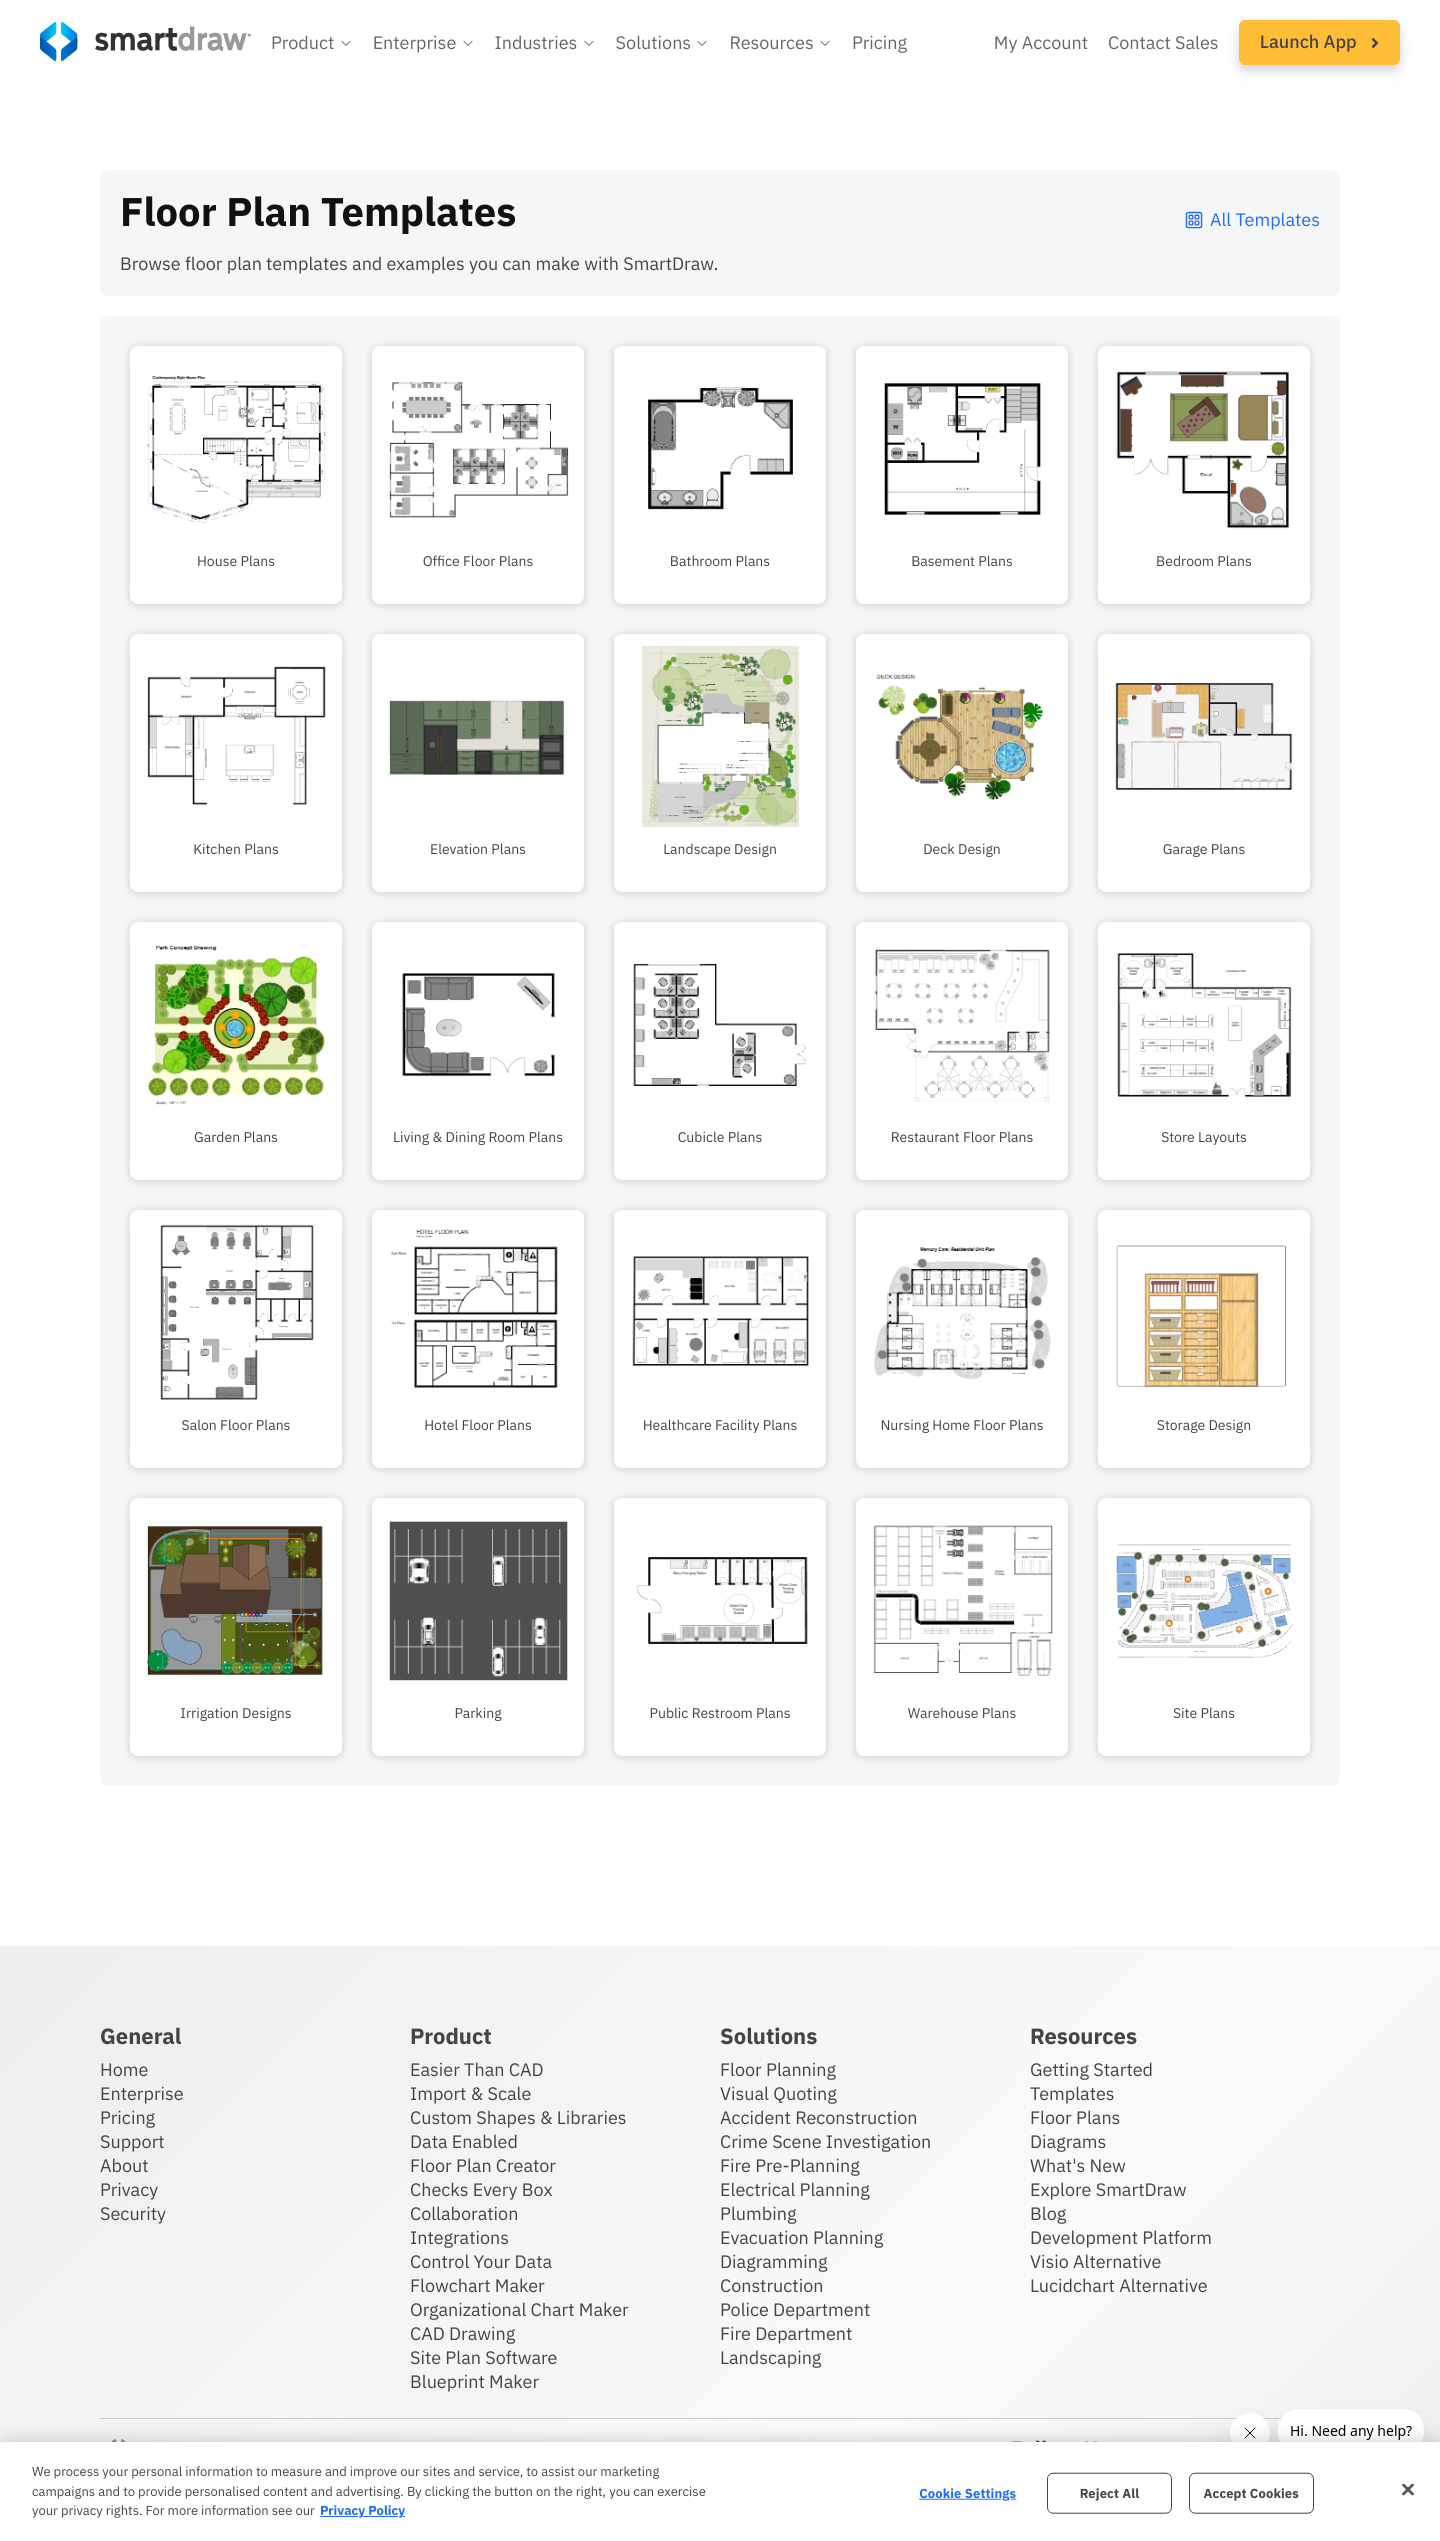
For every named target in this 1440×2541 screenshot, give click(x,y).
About (124, 2165)
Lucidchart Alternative (1119, 2285)
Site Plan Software (483, 2357)
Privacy (129, 2189)
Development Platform (1121, 2237)
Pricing (127, 2117)
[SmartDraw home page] (145, 41)
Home (124, 2069)
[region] (720, 2491)
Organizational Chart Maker (519, 2309)
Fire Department (786, 2333)
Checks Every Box (481, 2189)
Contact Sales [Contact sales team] (1163, 42)
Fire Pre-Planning (790, 2165)
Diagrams (1068, 2141)
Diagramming (774, 2261)
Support (132, 2141)
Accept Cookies (1251, 2492)
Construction (771, 2285)
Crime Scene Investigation (825, 2141)
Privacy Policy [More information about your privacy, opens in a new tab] (362, 2510)
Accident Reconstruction (819, 2117)
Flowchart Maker (477, 2285)
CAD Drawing (462, 2333)
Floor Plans (1075, 2117)
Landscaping (770, 2357)
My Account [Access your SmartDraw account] (1041, 42)
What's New (1078, 2165)
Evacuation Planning (801, 2237)
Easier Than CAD (477, 2069)
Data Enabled (464, 2141)
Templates (1072, 2093)
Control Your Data (481, 2261)
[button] (312, 43)
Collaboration (464, 2213)
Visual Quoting (778, 2093)
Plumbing (758, 2213)
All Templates (1251, 219)
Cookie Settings (967, 2492)
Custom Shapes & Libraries (518, 2117)
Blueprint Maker (474, 2381)
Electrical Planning (795, 2189)
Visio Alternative (1095, 2261)
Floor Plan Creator (483, 2165)
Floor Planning (778, 2069)
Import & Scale (470, 2093)
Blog (1048, 2213)
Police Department (795, 2309)
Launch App (1319, 41)
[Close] (1408, 2489)
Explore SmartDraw (1108, 2189)
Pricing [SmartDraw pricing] (879, 42)
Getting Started (1091, 2069)
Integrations (459, 2237)
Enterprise (142, 2093)
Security (133, 2213)
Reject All (1110, 2492)
